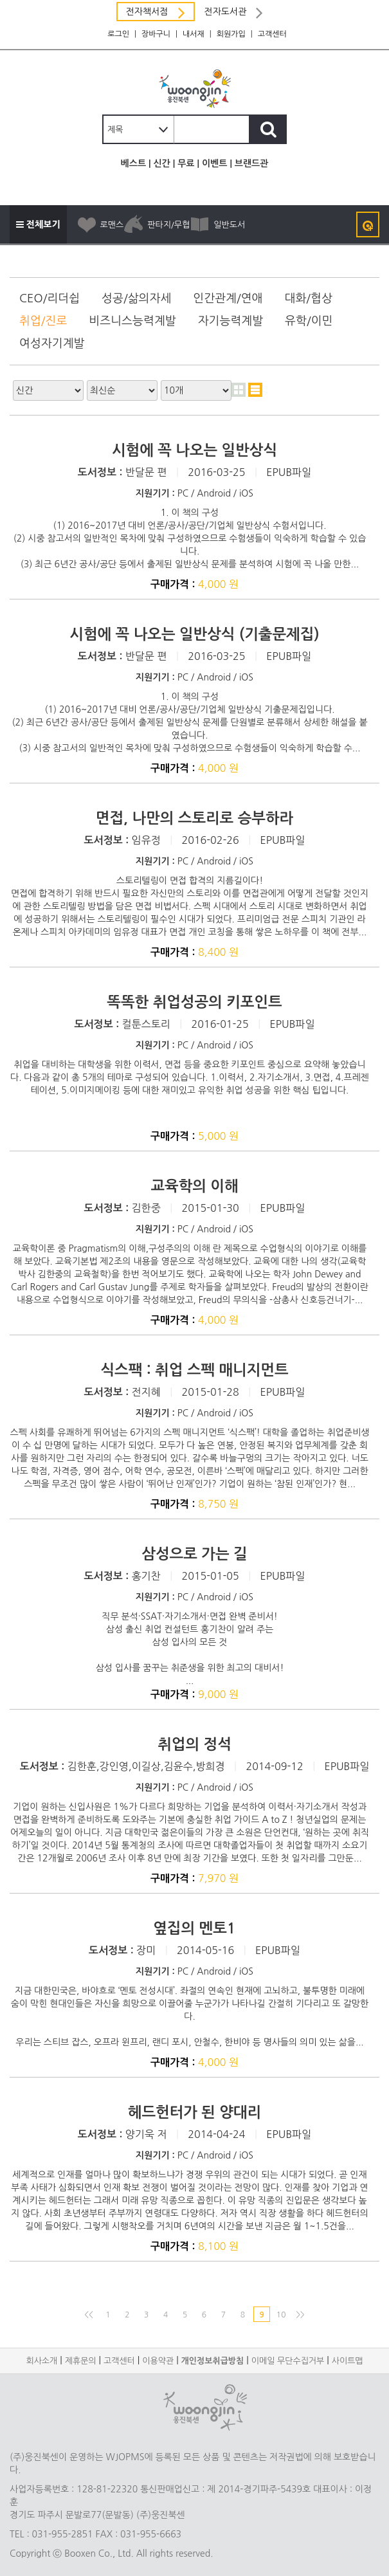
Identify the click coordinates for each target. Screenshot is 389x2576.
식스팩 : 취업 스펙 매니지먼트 (194, 1370)
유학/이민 (308, 321)
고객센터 (272, 34)
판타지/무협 (156, 224)
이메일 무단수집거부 (288, 2361)
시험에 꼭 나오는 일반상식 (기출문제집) (194, 634)
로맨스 (100, 224)
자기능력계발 (231, 321)
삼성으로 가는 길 (194, 1554)
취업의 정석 (194, 1744)
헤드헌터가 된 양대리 (194, 2112)
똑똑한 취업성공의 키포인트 (194, 1002)
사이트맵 (347, 2361)
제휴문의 (80, 2361)
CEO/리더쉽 (49, 298)
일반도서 (217, 224)
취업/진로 (43, 321)
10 (281, 2315)
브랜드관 (252, 163)
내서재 (193, 34)
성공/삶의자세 (136, 298)
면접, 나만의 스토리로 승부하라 (194, 818)
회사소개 (41, 2361)
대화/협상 (308, 298)
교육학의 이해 (194, 1186)
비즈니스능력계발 (132, 321)
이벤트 (214, 163)
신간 (161, 163)
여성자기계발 (52, 343)
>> (300, 2315)
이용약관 (158, 2361)
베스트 (133, 163)
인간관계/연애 (227, 298)
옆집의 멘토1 (194, 1928)
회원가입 (231, 34)
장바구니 (155, 34)
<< (88, 2315)
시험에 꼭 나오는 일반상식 (194, 450)
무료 (185, 163)
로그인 (118, 34)
